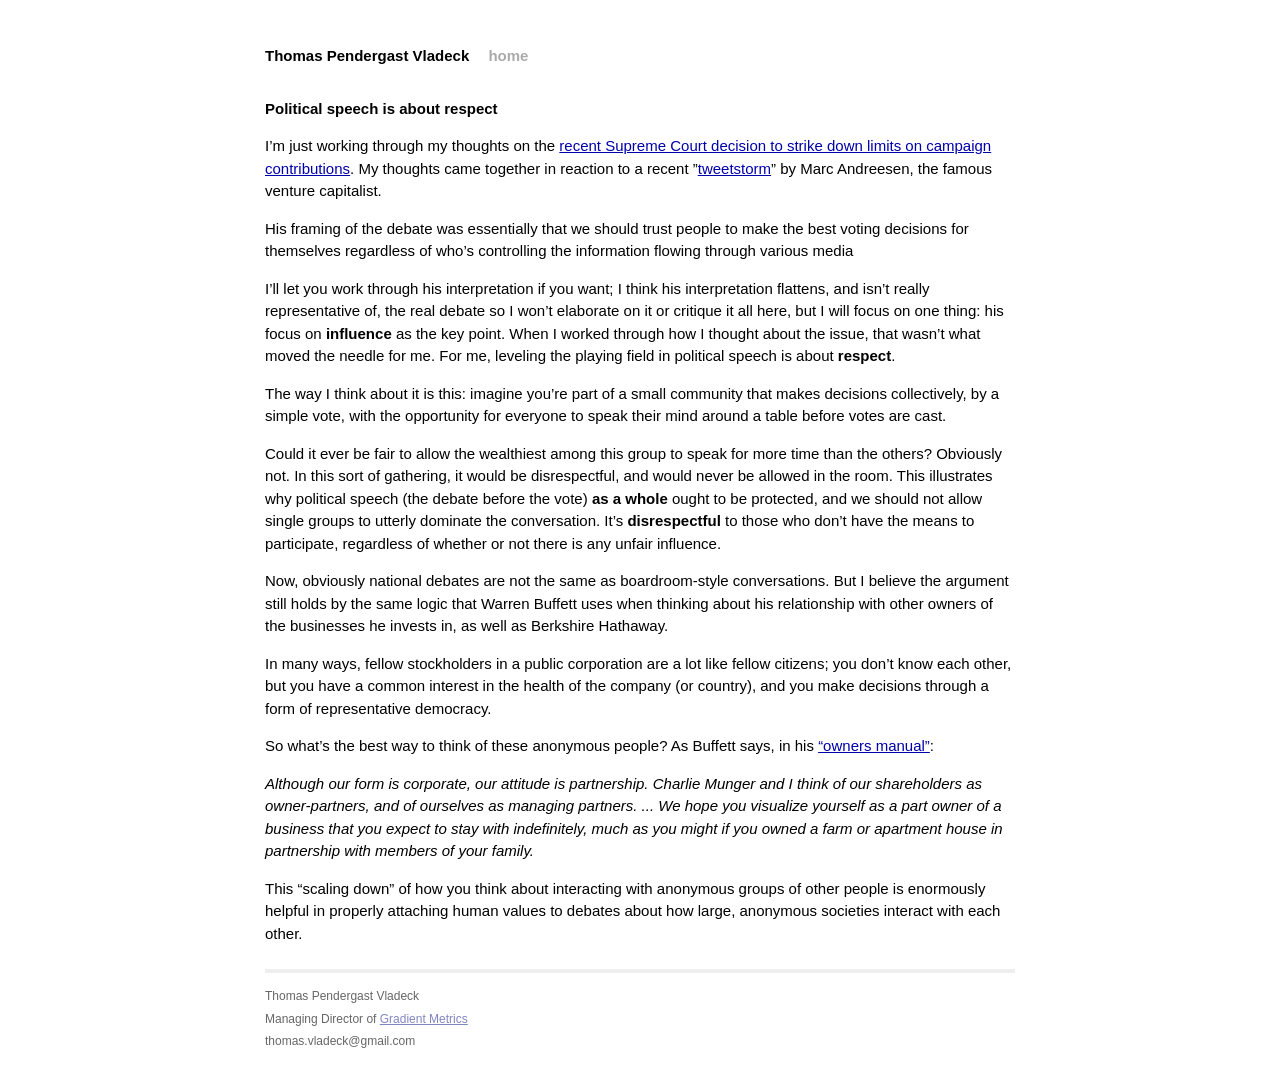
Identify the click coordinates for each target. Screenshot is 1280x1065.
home (508, 55)
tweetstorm (734, 168)
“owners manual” (874, 745)
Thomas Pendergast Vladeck (367, 55)
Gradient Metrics (424, 1019)
